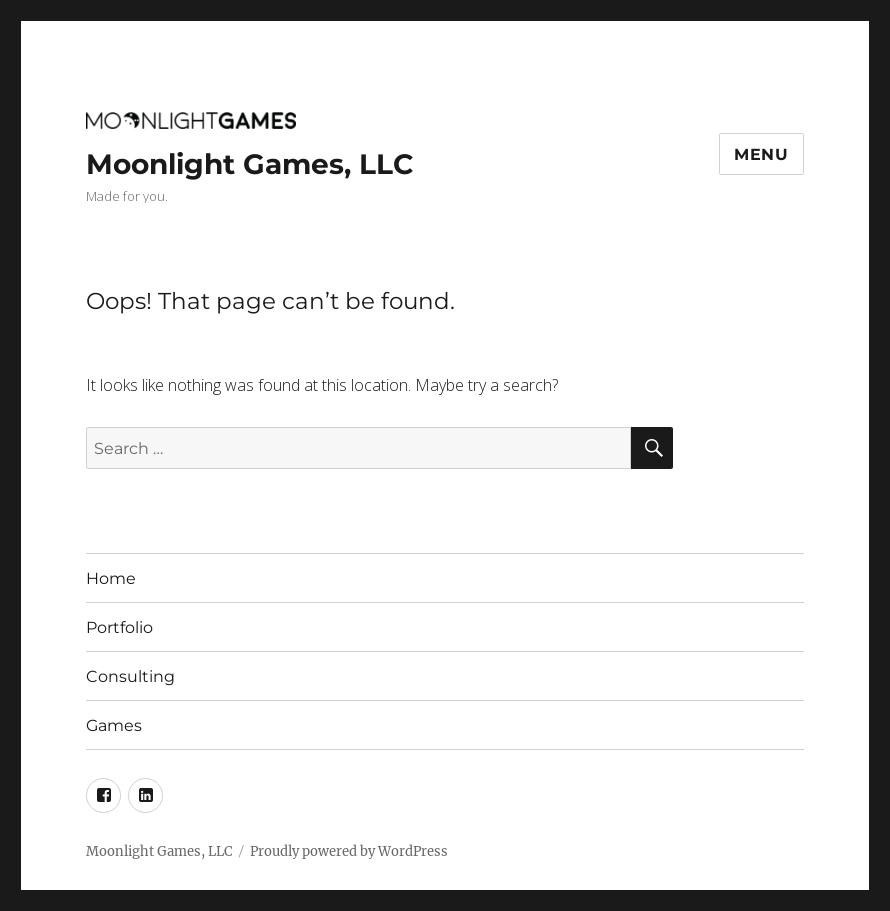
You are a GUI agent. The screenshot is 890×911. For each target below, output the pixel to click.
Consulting (130, 676)
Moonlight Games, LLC (250, 164)
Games (114, 725)
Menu (761, 154)
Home (111, 578)
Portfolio (119, 627)
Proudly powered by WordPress (349, 851)
